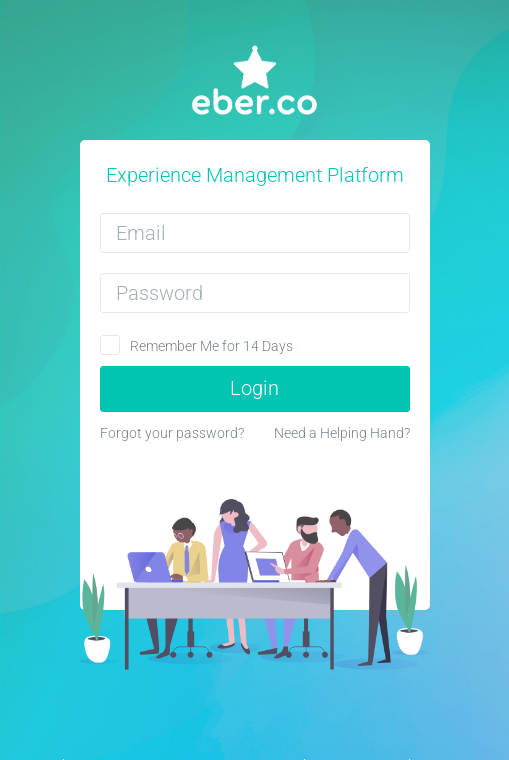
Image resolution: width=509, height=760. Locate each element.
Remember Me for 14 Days (211, 346)
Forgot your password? (172, 433)
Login (254, 388)
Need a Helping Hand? (342, 433)
